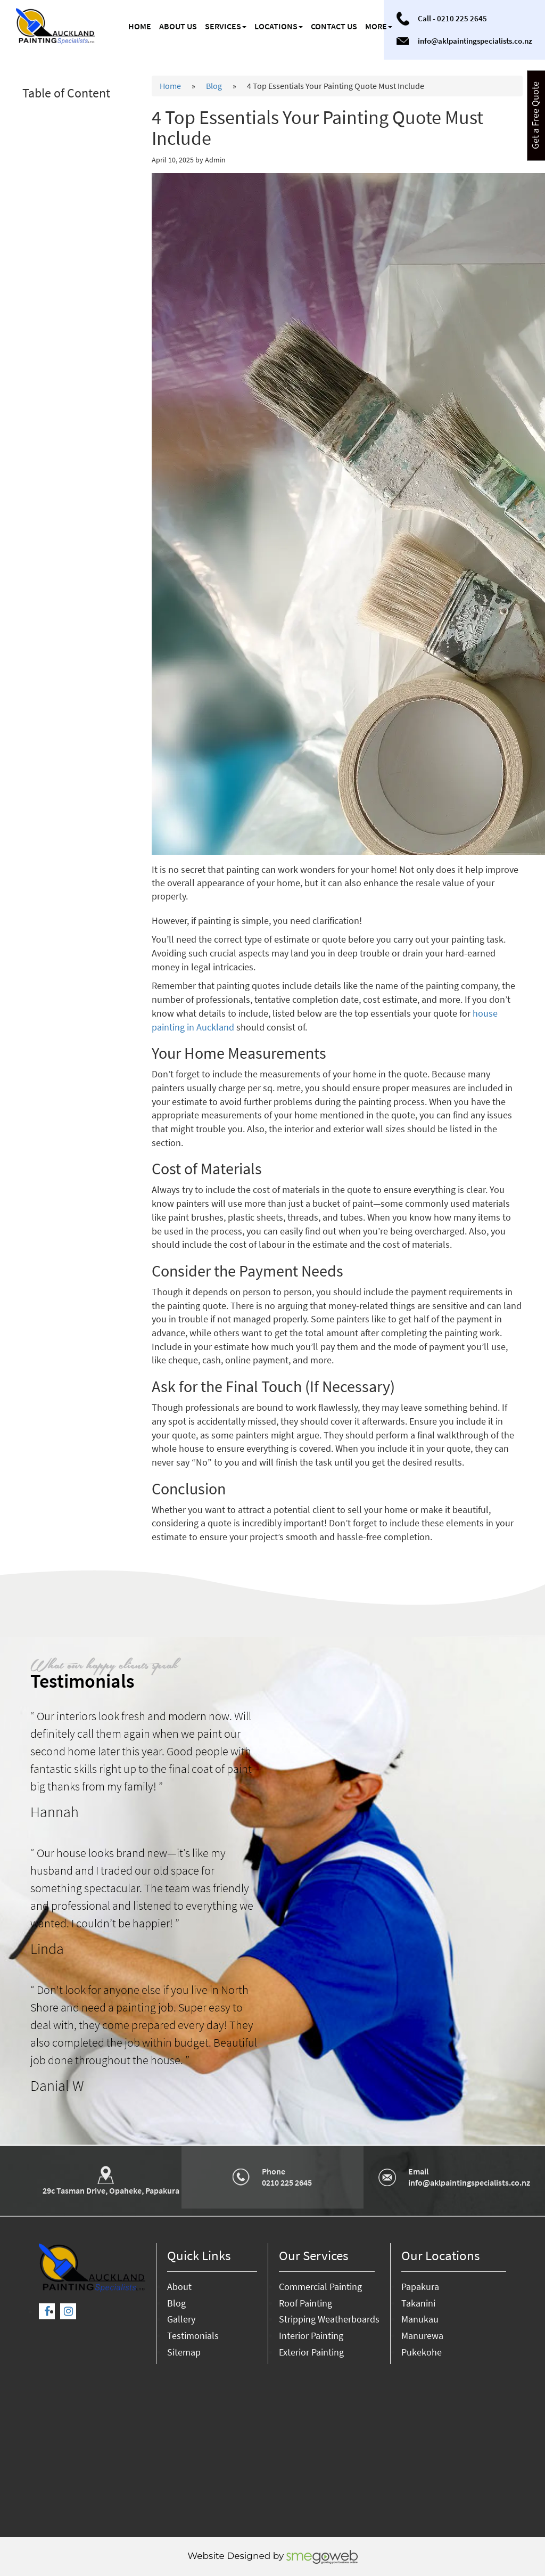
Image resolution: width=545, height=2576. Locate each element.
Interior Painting (311, 2335)
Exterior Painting (311, 2352)
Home (139, 26)
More (378, 26)
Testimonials (193, 2335)
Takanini (418, 2303)
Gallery (181, 2319)
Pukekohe (421, 2352)
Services (225, 26)
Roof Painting (305, 2303)
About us (178, 26)
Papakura (420, 2286)
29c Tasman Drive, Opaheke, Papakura (111, 2190)
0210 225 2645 (462, 18)
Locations (278, 26)
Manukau (420, 2319)
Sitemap (184, 2352)
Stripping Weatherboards (329, 2319)
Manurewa (422, 2335)
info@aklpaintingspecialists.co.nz (475, 41)
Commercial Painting (320, 2286)
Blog (214, 85)
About (179, 2286)
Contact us (334, 26)
